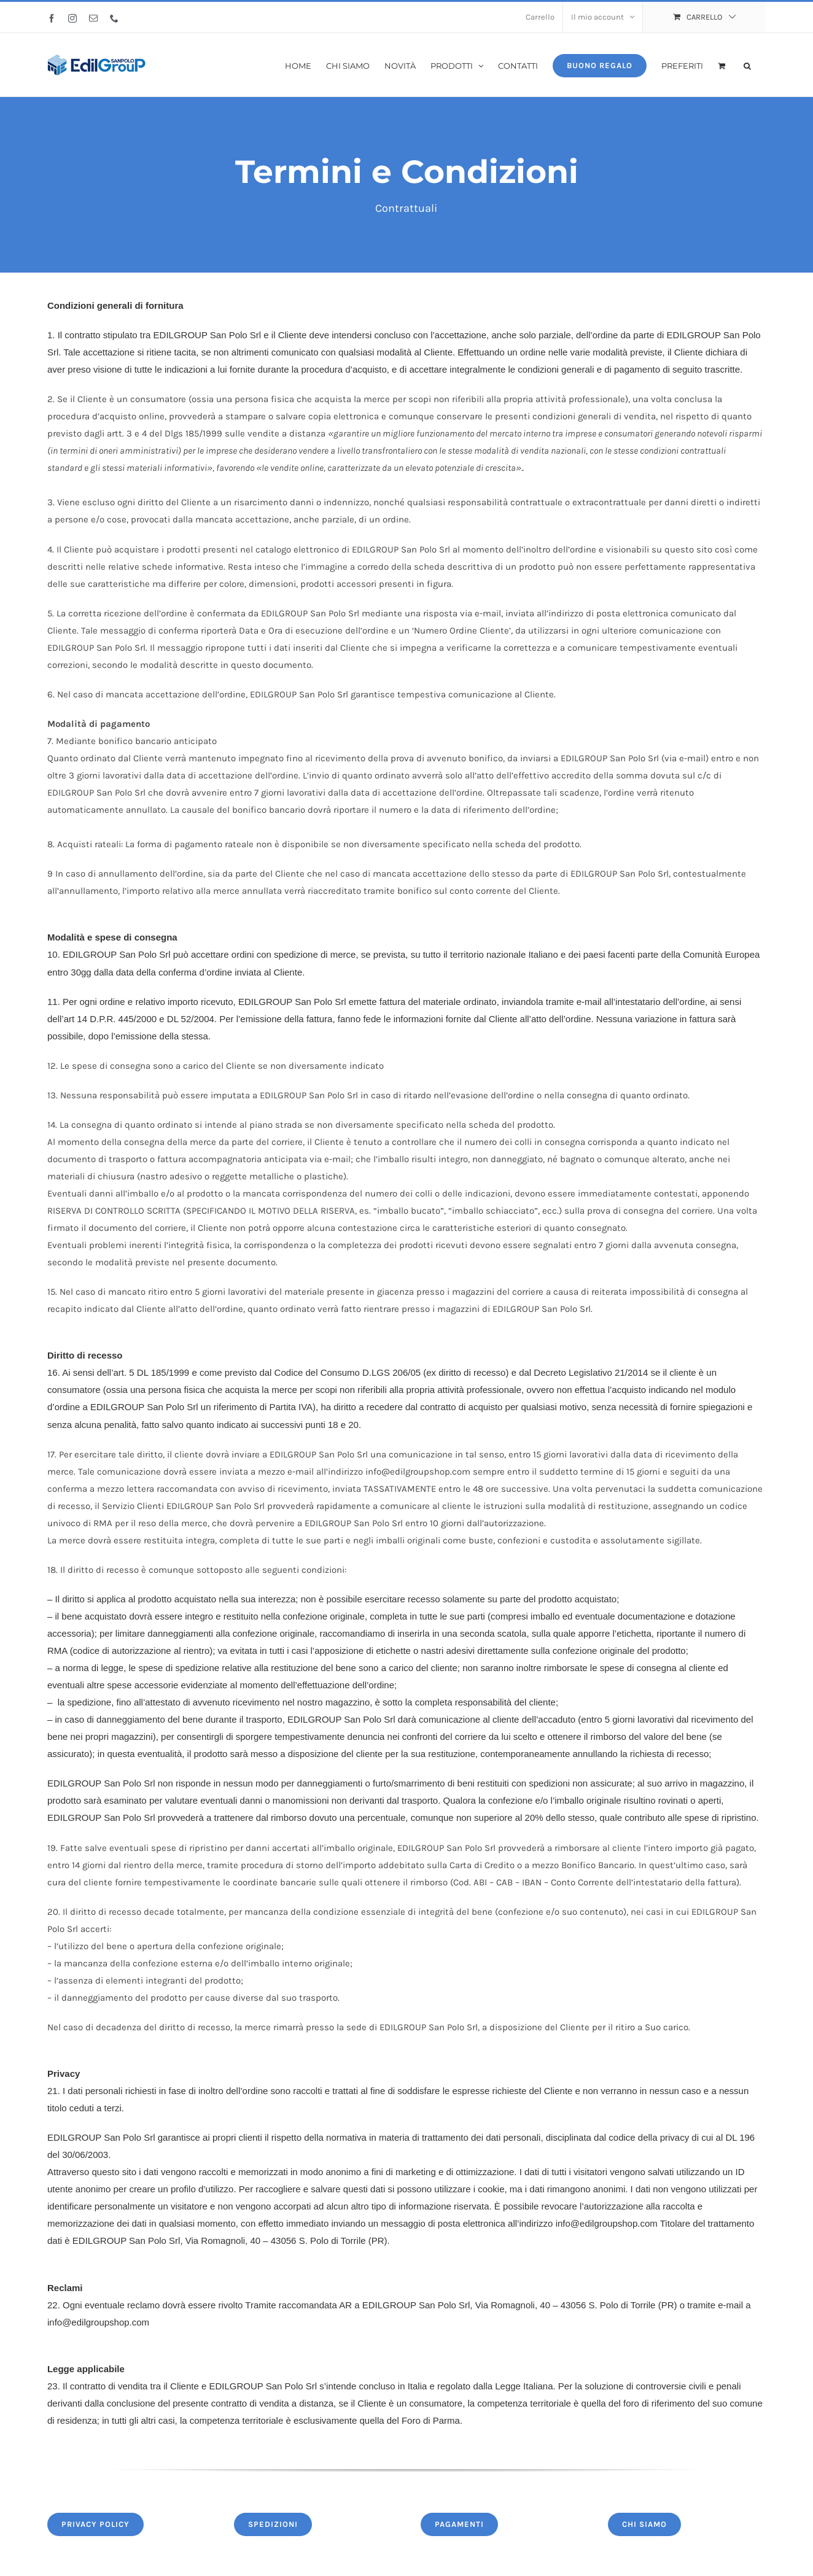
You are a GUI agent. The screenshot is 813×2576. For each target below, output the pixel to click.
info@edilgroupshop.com (607, 2223)
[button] (747, 64)
